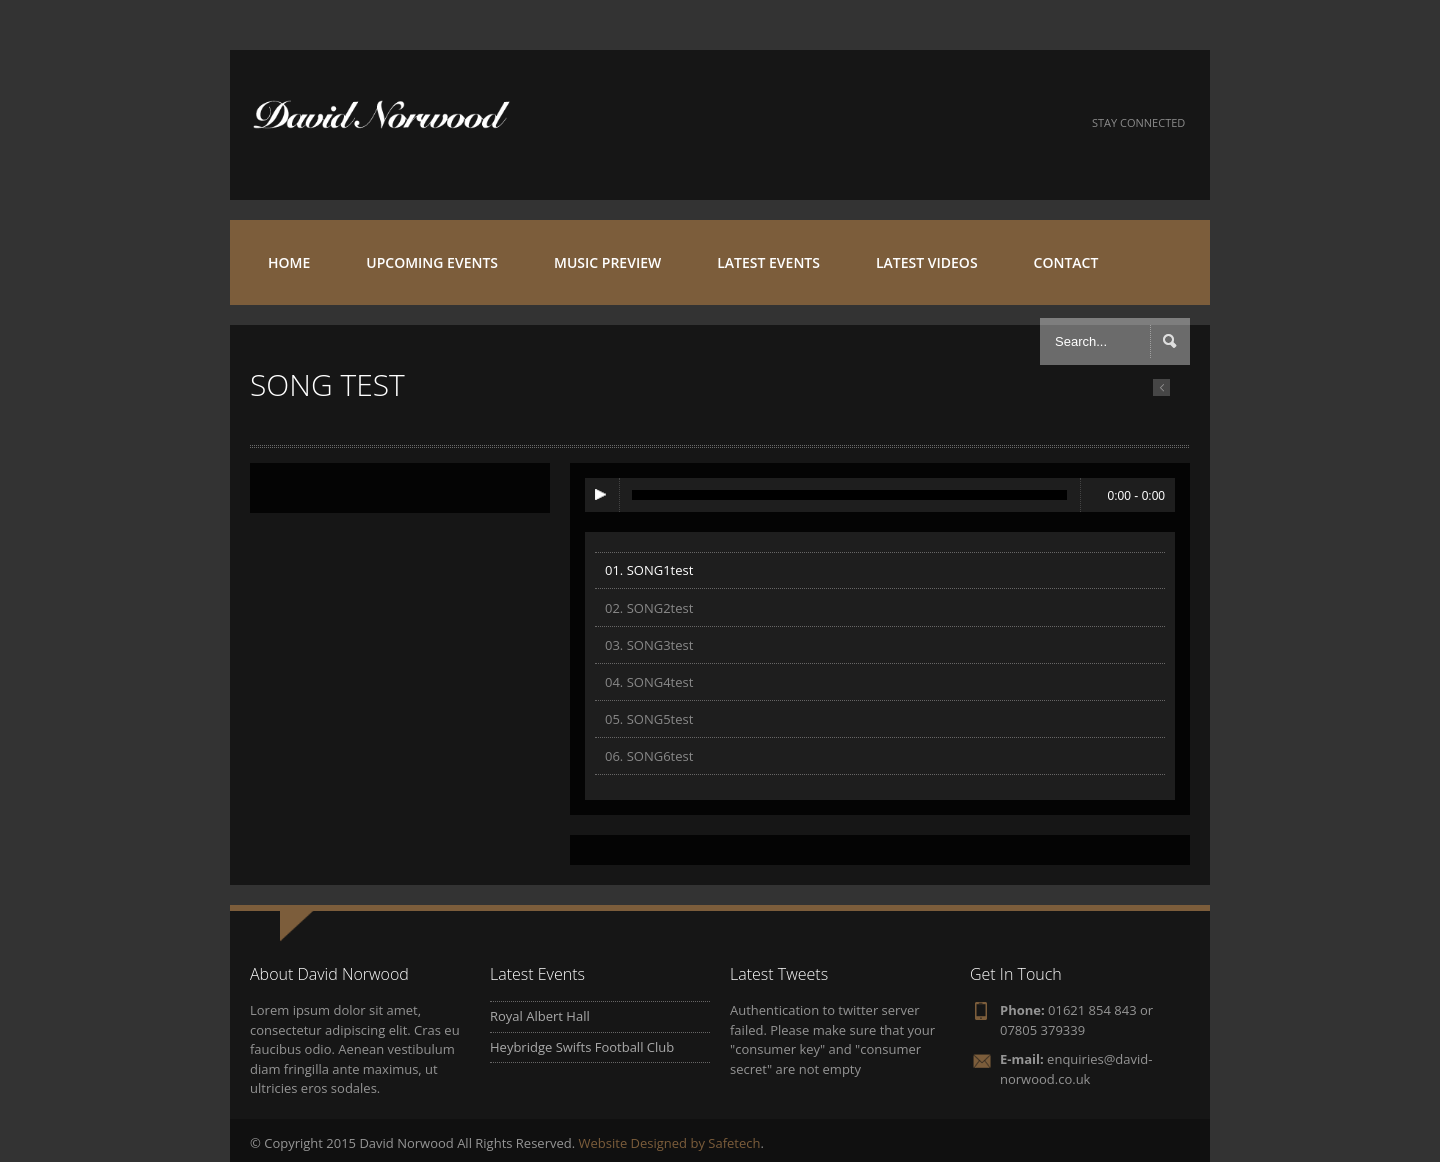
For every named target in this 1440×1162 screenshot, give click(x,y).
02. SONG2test (649, 608)
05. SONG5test (649, 719)
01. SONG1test (649, 570)
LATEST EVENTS (768, 262)
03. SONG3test (649, 645)
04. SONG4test (649, 682)
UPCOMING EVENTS (432, 262)
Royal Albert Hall (540, 1016)
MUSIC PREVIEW (607, 262)
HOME (289, 262)
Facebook (775, 123)
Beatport (991, 123)
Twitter (829, 123)
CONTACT (1066, 262)
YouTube (883, 123)
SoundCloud (937, 123)
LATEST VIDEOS (927, 262)
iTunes (1045, 123)
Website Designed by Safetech (670, 1143)
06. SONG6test (649, 756)
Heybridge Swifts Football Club (582, 1047)
